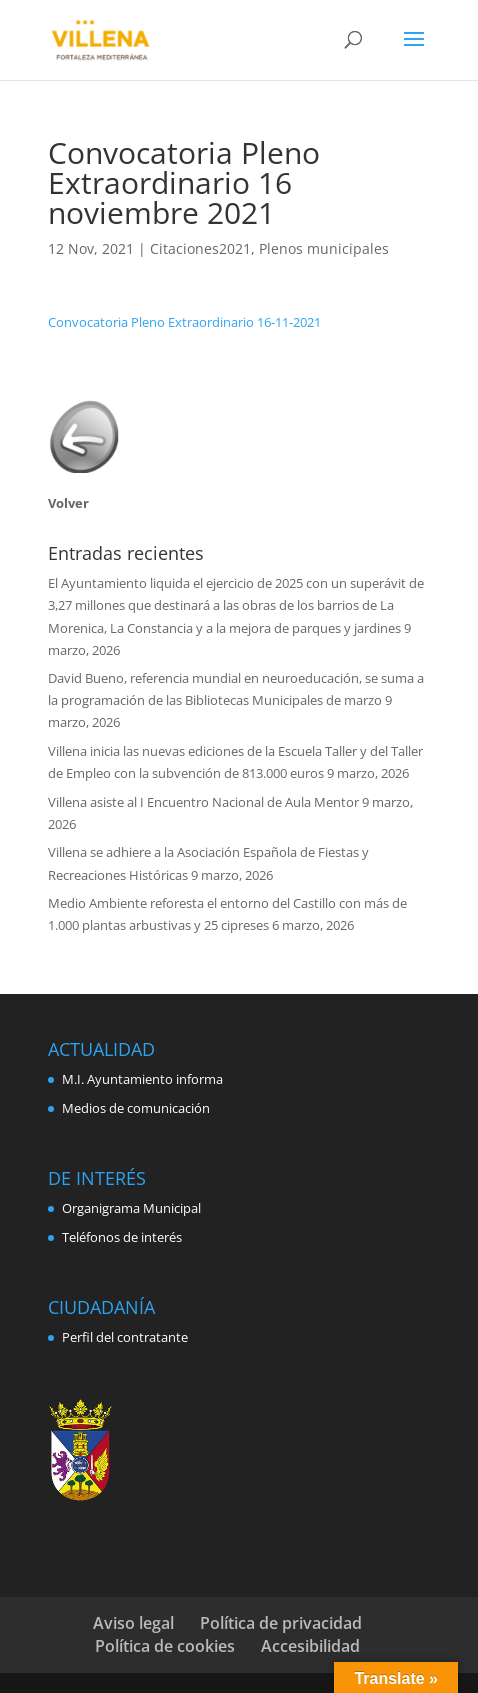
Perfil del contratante (125, 1337)
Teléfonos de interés (122, 1237)
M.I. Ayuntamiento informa (142, 1079)
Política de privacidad (281, 1623)
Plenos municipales (324, 248)
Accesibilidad (310, 1646)
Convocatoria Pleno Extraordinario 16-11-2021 (184, 322)
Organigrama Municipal (131, 1208)
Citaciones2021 (200, 248)
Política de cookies (165, 1646)
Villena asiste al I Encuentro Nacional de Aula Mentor (203, 802)
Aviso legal (133, 1623)
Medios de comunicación (136, 1108)
